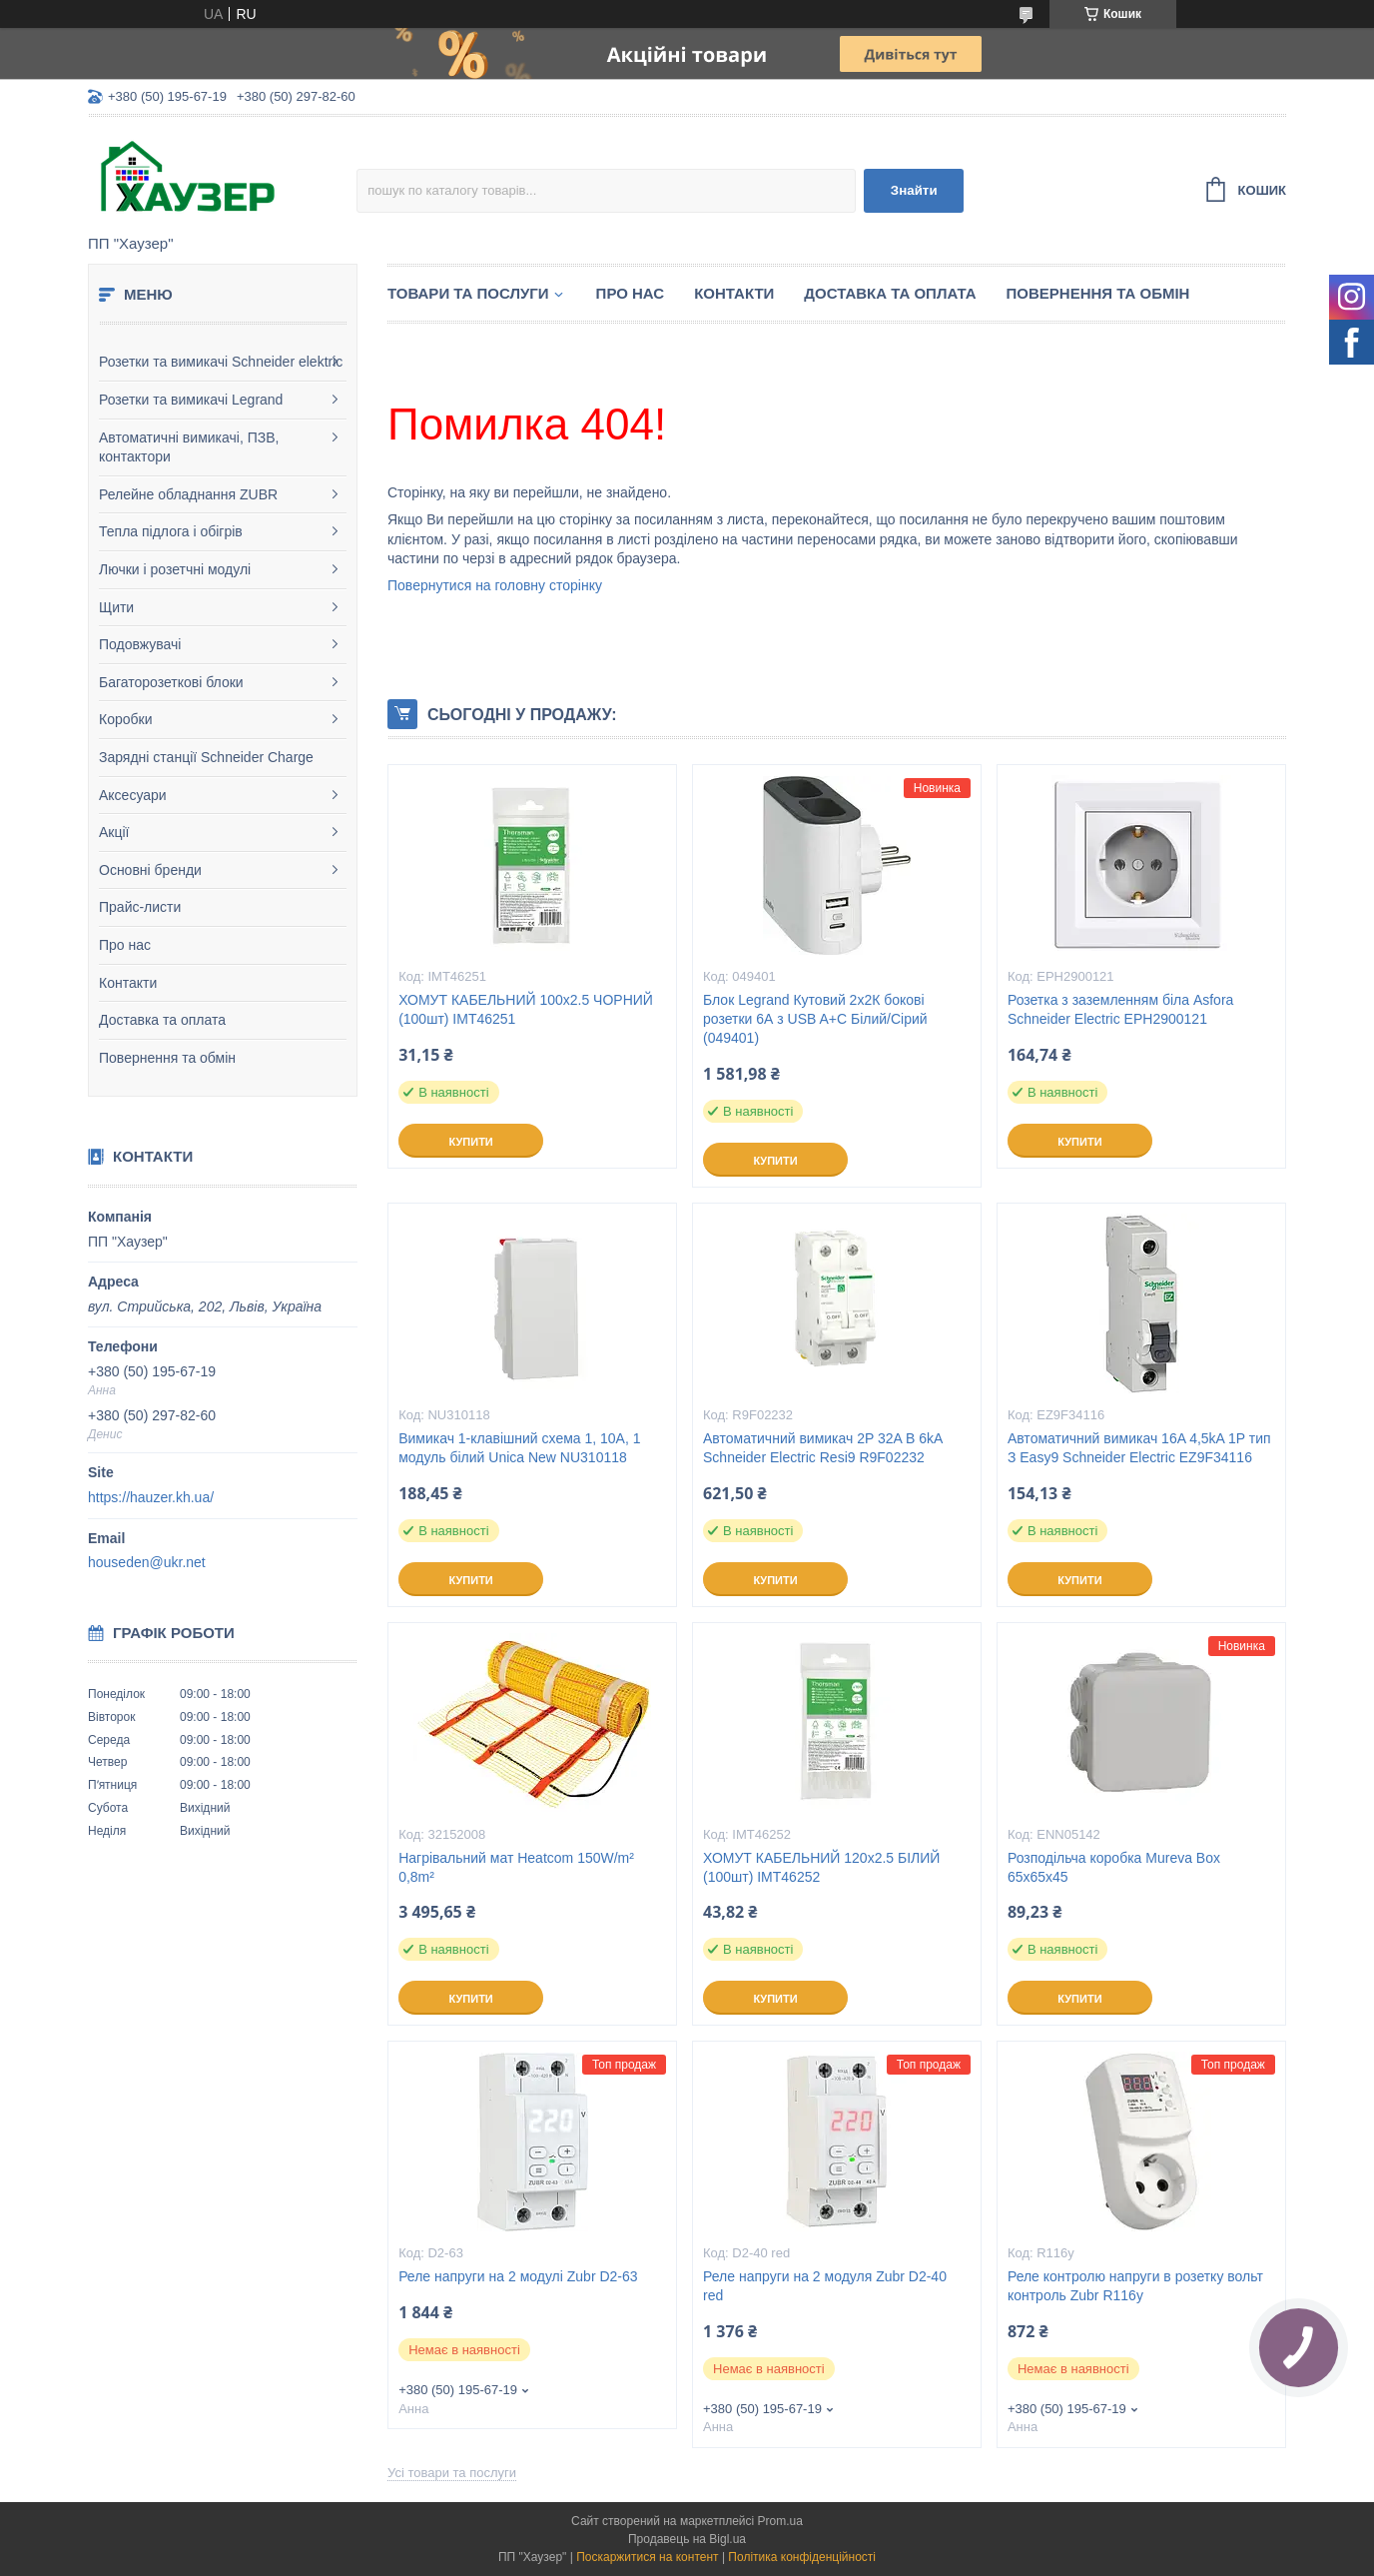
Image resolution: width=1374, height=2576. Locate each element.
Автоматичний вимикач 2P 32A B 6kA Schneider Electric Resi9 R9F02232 (823, 1447)
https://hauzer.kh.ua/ (151, 1497)
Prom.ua (780, 2521)
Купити (470, 1142)
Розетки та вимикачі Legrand (191, 400)
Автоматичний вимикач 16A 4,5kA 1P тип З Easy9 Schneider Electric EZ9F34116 (1139, 1447)
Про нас (125, 945)
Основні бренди (150, 870)
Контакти (128, 983)
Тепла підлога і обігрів (171, 531)
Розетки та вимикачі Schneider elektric (221, 362)
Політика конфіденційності (802, 2557)
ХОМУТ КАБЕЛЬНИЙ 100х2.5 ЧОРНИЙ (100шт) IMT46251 (525, 1009)
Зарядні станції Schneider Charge (206, 757)
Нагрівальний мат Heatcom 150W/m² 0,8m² (516, 1867)
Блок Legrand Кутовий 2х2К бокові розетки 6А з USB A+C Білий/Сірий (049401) (815, 1019)
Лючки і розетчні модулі (175, 569)
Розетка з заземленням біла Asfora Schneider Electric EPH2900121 (1120, 1009)
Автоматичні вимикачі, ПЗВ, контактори (189, 447)
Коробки (125, 719)
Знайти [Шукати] (914, 190)
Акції (114, 832)
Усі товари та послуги (451, 2472)
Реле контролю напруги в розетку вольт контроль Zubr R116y (1135, 2285)
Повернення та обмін (167, 1058)
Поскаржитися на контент (647, 2557)
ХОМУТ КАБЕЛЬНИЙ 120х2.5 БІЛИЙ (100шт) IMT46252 (821, 1867)
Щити (116, 607)
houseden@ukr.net (147, 1562)
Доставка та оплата (162, 1020)
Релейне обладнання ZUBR (188, 494)
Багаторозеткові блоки (171, 682)
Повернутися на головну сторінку (494, 585)
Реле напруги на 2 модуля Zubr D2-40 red (825, 2285)
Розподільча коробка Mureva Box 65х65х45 (1114, 1867)
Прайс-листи (140, 907)
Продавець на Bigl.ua (687, 2539)
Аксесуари (133, 795)
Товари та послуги (468, 293)
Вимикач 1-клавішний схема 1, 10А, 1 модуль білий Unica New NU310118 (519, 1447)
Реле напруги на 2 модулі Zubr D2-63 (517, 2276)
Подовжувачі (140, 644)
